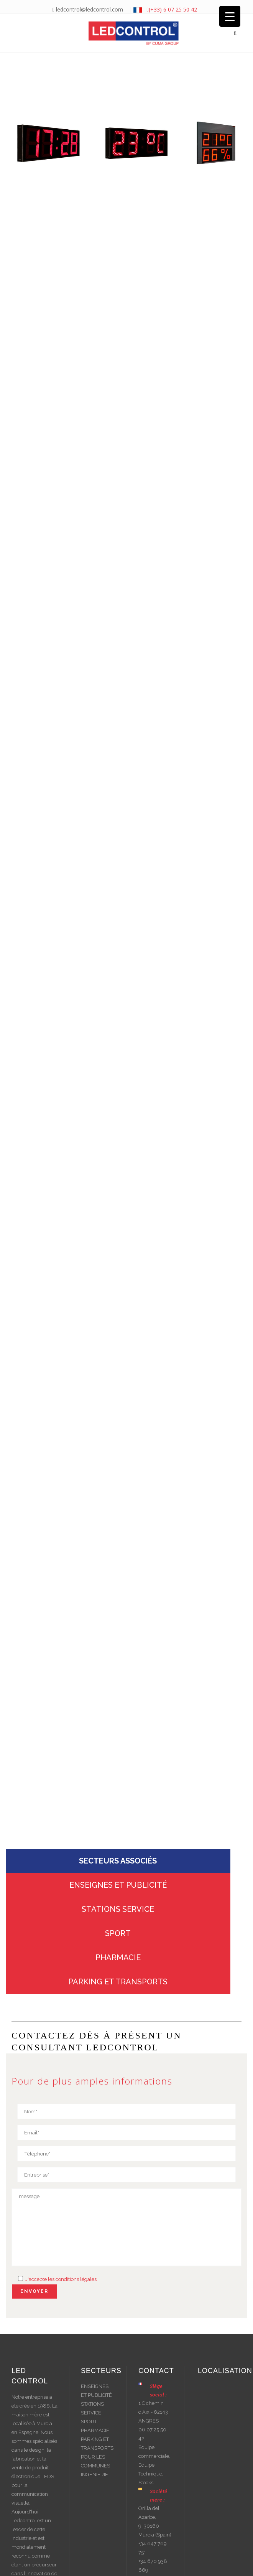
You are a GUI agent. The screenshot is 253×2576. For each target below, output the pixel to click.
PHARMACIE (118, 1860)
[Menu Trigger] (229, 16)
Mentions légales (144, 2563)
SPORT (118, 1836)
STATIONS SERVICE (118, 1812)
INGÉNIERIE (94, 2378)
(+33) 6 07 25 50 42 (172, 9)
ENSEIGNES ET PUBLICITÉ (118, 1788)
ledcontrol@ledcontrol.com (87, 9)
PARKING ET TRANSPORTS (118, 1884)
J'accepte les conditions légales (60, 2182)
